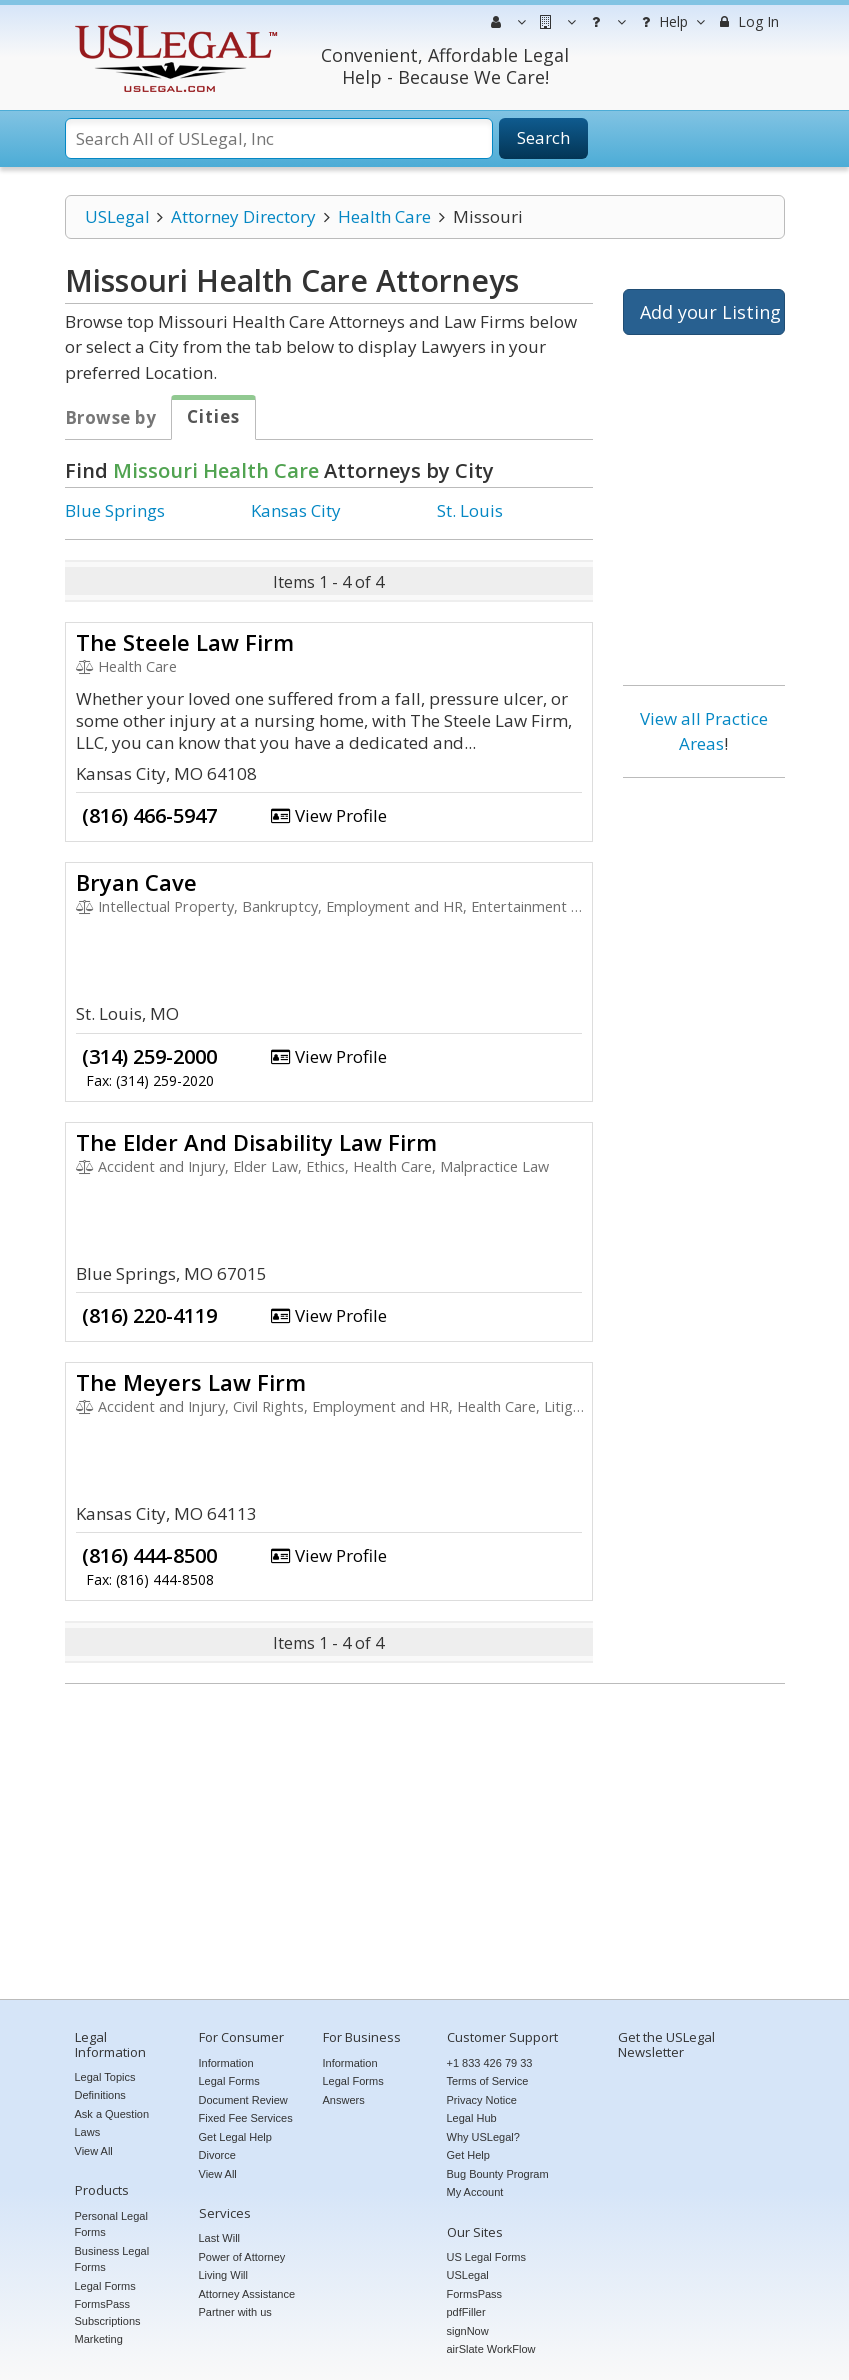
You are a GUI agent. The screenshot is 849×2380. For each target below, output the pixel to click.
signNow (468, 2331)
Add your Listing (710, 312)
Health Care (384, 216)
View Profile (329, 815)
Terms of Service (488, 2081)
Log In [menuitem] (747, 21)
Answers (344, 2100)
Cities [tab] (213, 416)
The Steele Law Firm (185, 642)
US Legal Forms (486, 2257)
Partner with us (235, 2312)
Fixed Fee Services (246, 2118)
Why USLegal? (483, 2137)
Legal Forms (105, 2286)
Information (226, 2063)
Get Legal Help (235, 2137)
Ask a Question (112, 2114)
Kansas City (296, 510)
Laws (88, 2132)
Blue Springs (115, 510)
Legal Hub (472, 2118)
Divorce (217, 2155)
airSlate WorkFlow (491, 2349)
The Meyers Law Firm (191, 1382)
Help (670, 22)
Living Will (224, 2275)
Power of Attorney (242, 2257)
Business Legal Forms (112, 2259)
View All (94, 2151)
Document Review (243, 2100)
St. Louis (470, 510)
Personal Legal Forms (111, 2224)
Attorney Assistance (247, 2294)
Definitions (100, 2095)
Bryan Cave (136, 882)
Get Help (468, 2155)
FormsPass (475, 2294)
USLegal (117, 216)
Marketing (99, 2339)
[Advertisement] (704, 1098)
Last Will (220, 2238)
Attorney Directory (243, 216)
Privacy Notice (482, 2100)
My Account (475, 2192)
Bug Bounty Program (498, 2174)
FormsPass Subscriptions (108, 2312)
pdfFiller (466, 2312)
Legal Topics (105, 2077)
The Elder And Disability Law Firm (256, 1142)
